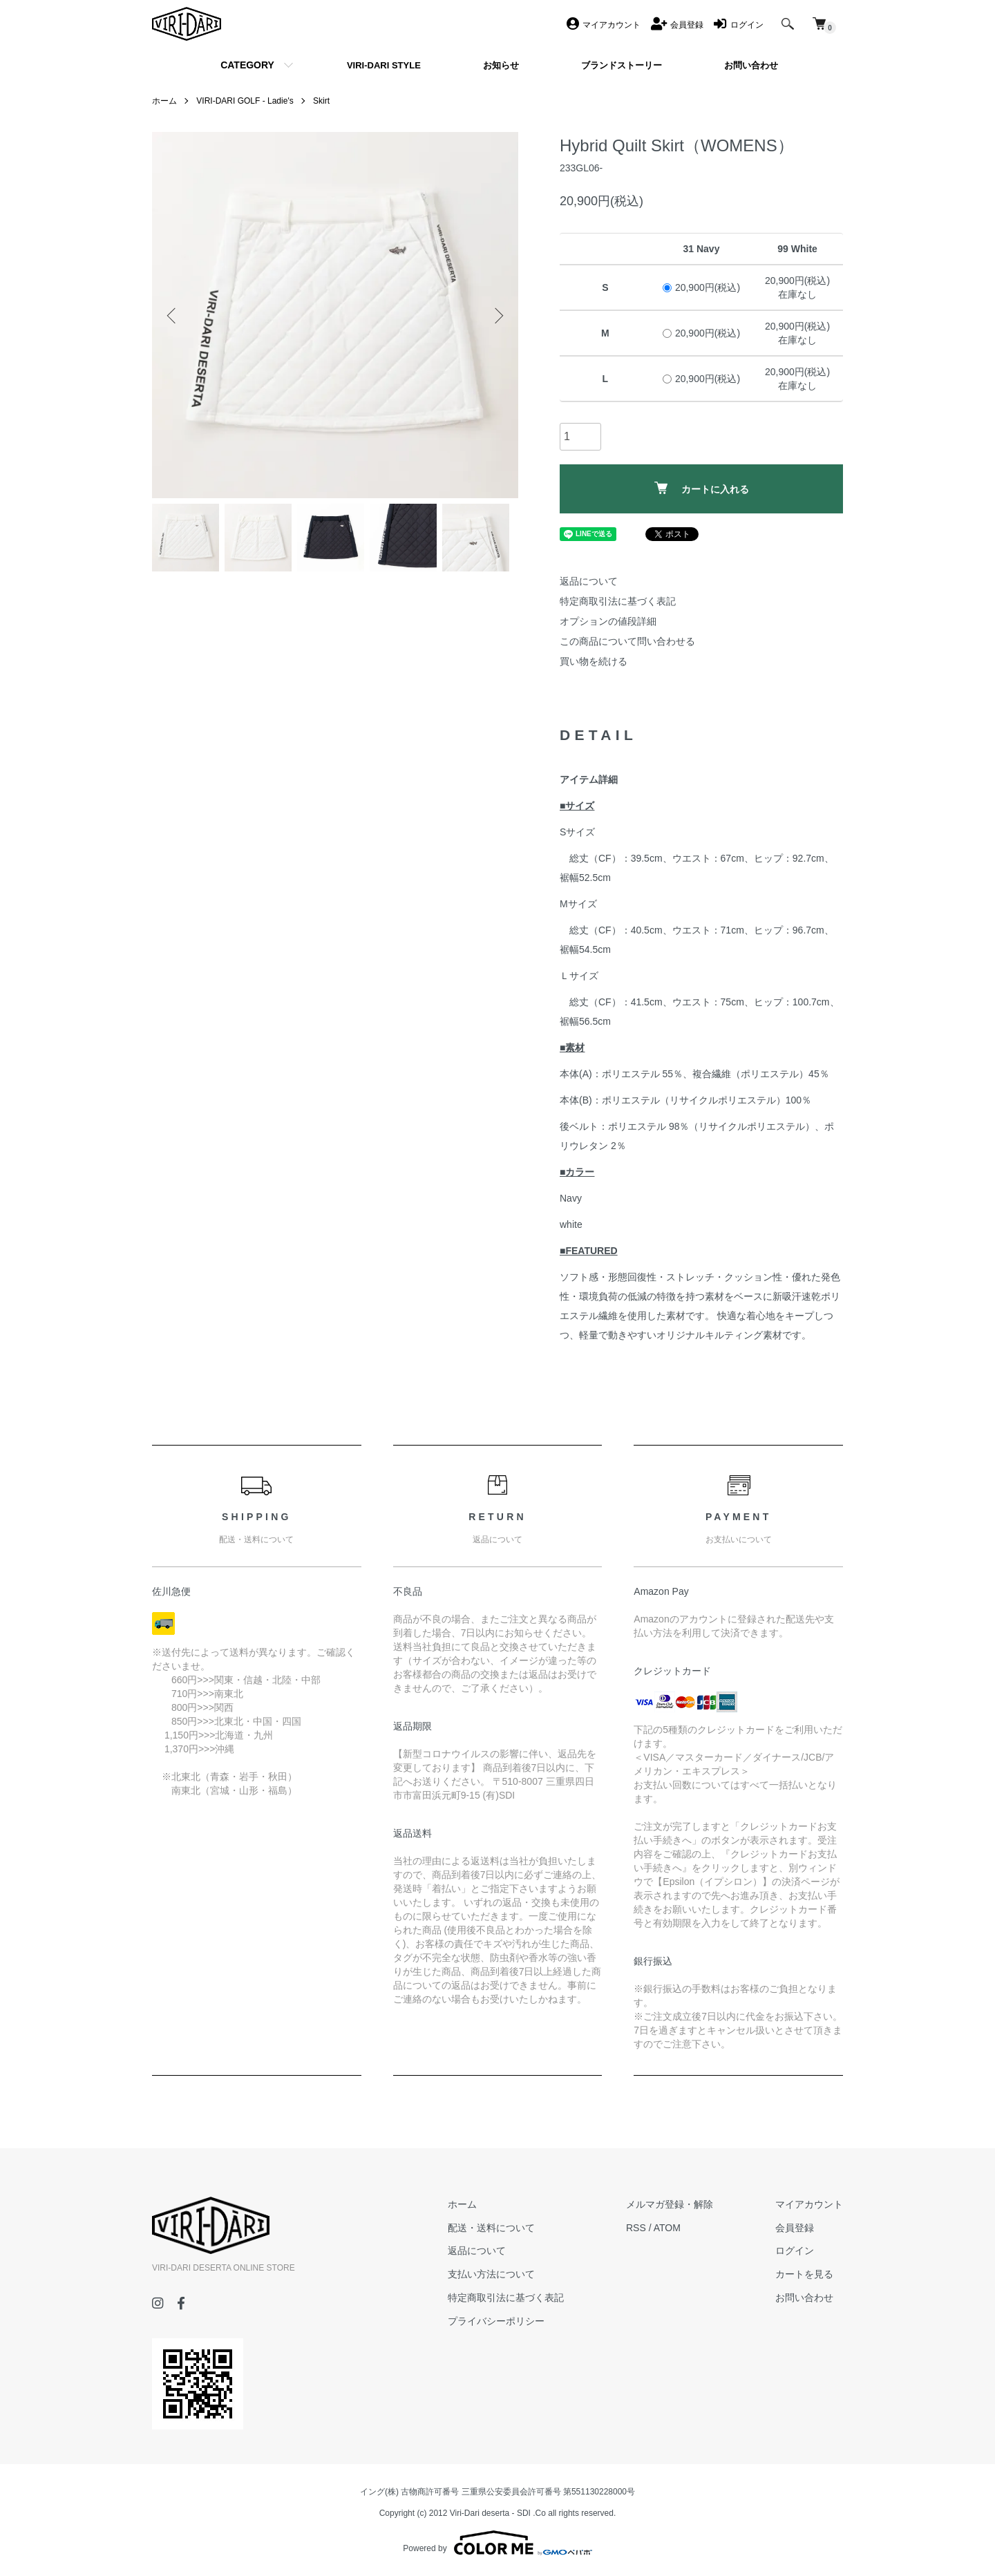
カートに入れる (701, 488)
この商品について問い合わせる (627, 641)
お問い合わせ (804, 2297)
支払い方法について (491, 2274)
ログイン (794, 2250)
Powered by (497, 2542)
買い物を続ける (593, 661)
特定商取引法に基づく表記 (618, 601)
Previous (172, 315)
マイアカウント (809, 2204)
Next (497, 315)
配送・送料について (491, 2227)
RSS (636, 2227)
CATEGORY (247, 64)
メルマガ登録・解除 (669, 2204)
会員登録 (794, 2227)
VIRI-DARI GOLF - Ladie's (244, 101)
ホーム (164, 101)
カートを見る (804, 2274)
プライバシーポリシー (496, 2321)
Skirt (321, 101)
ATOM (667, 2227)
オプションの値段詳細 (608, 621)
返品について (589, 581)
